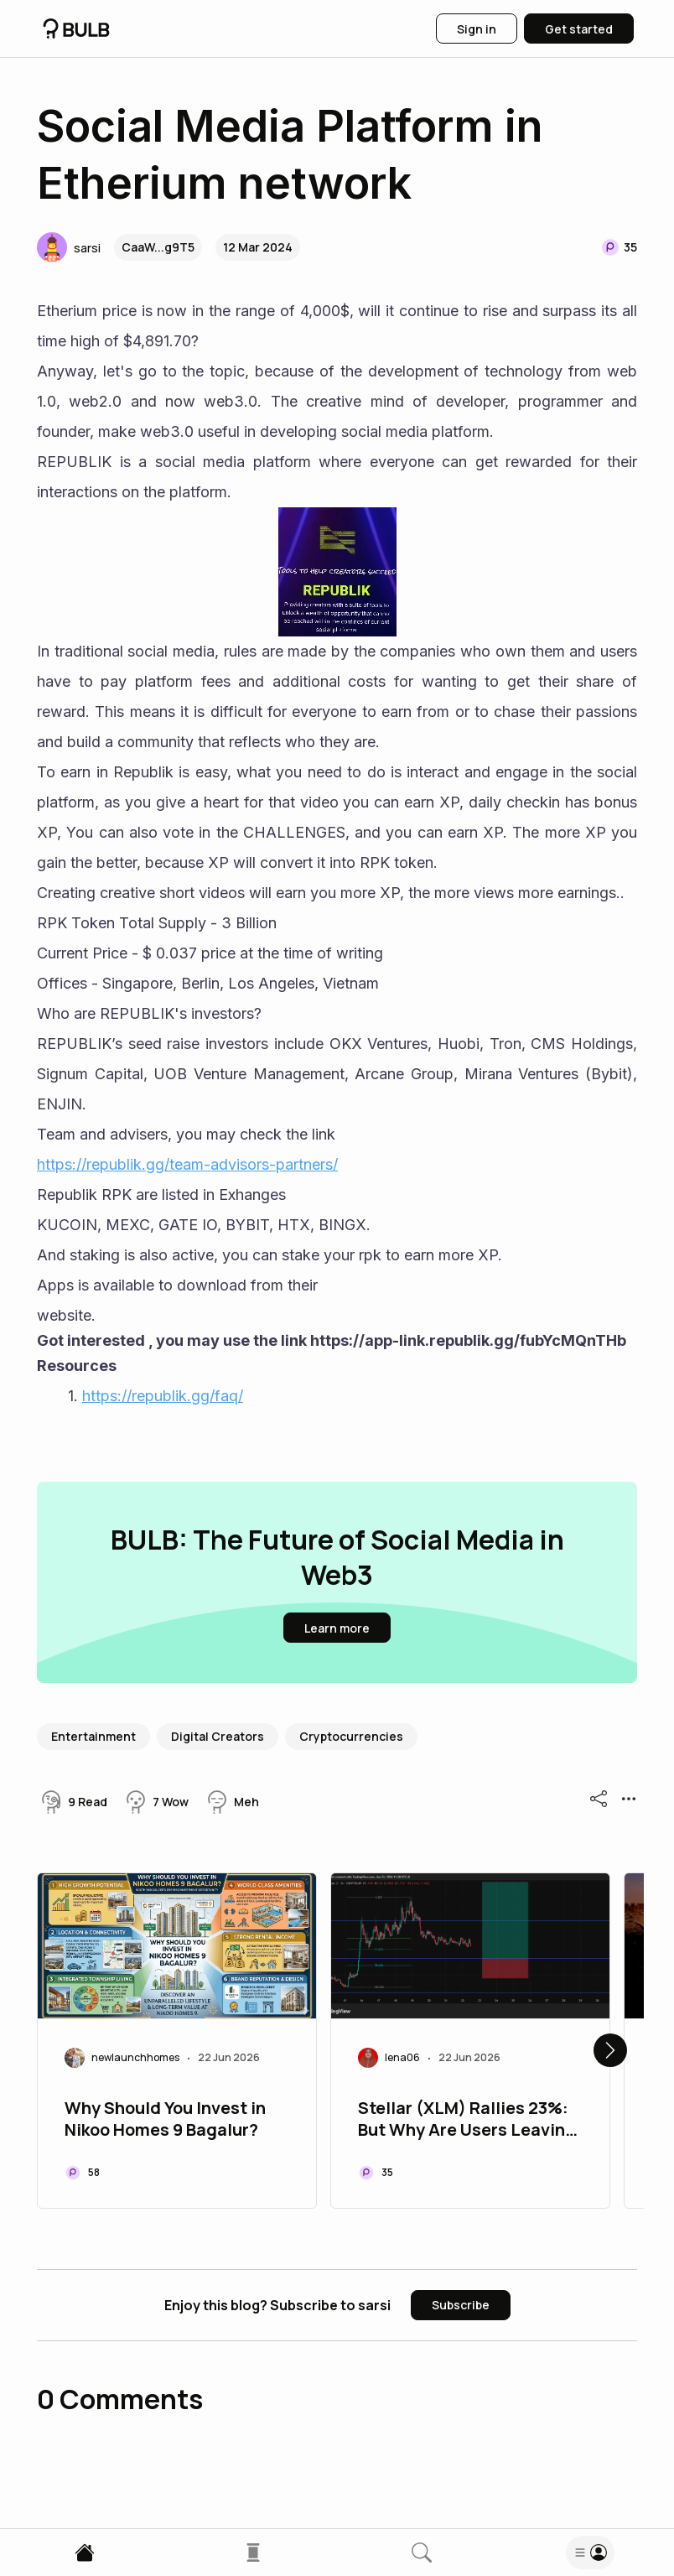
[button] (69, 247)
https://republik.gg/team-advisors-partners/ (187, 1164)
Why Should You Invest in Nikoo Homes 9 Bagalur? (165, 2119)
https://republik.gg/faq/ (162, 1396)
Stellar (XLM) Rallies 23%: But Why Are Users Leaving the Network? (467, 2120)
